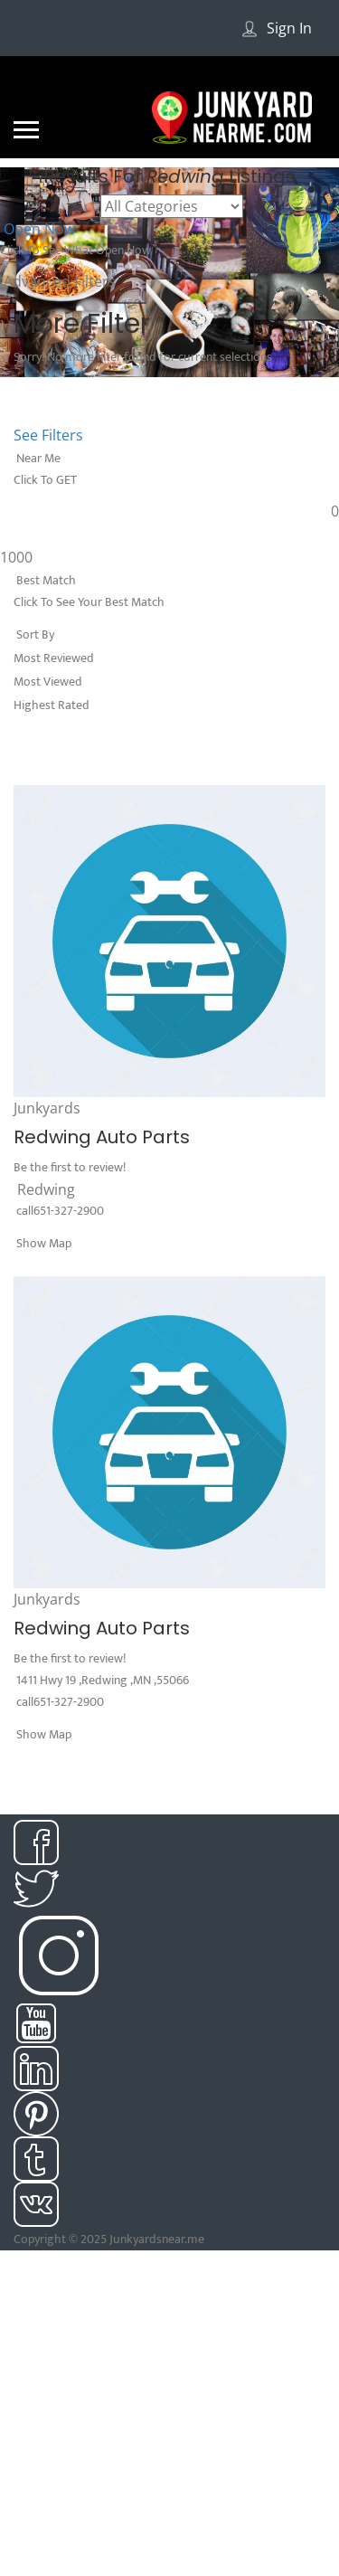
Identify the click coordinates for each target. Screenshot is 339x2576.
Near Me (37, 458)
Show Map (42, 1243)
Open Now (37, 229)
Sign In (289, 28)
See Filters (48, 435)
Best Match (45, 580)
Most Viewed (48, 681)
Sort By (34, 634)
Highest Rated (51, 705)
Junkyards (47, 1108)
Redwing (46, 1189)
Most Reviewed (54, 658)
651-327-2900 (68, 1210)
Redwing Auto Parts (102, 1137)
